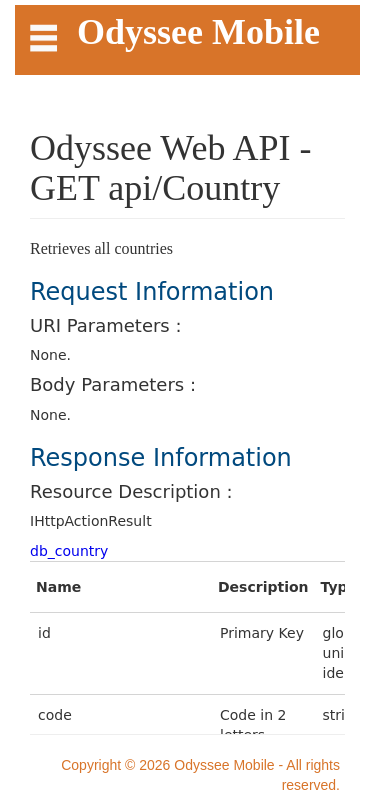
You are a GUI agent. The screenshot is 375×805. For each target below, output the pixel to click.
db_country (69, 551)
